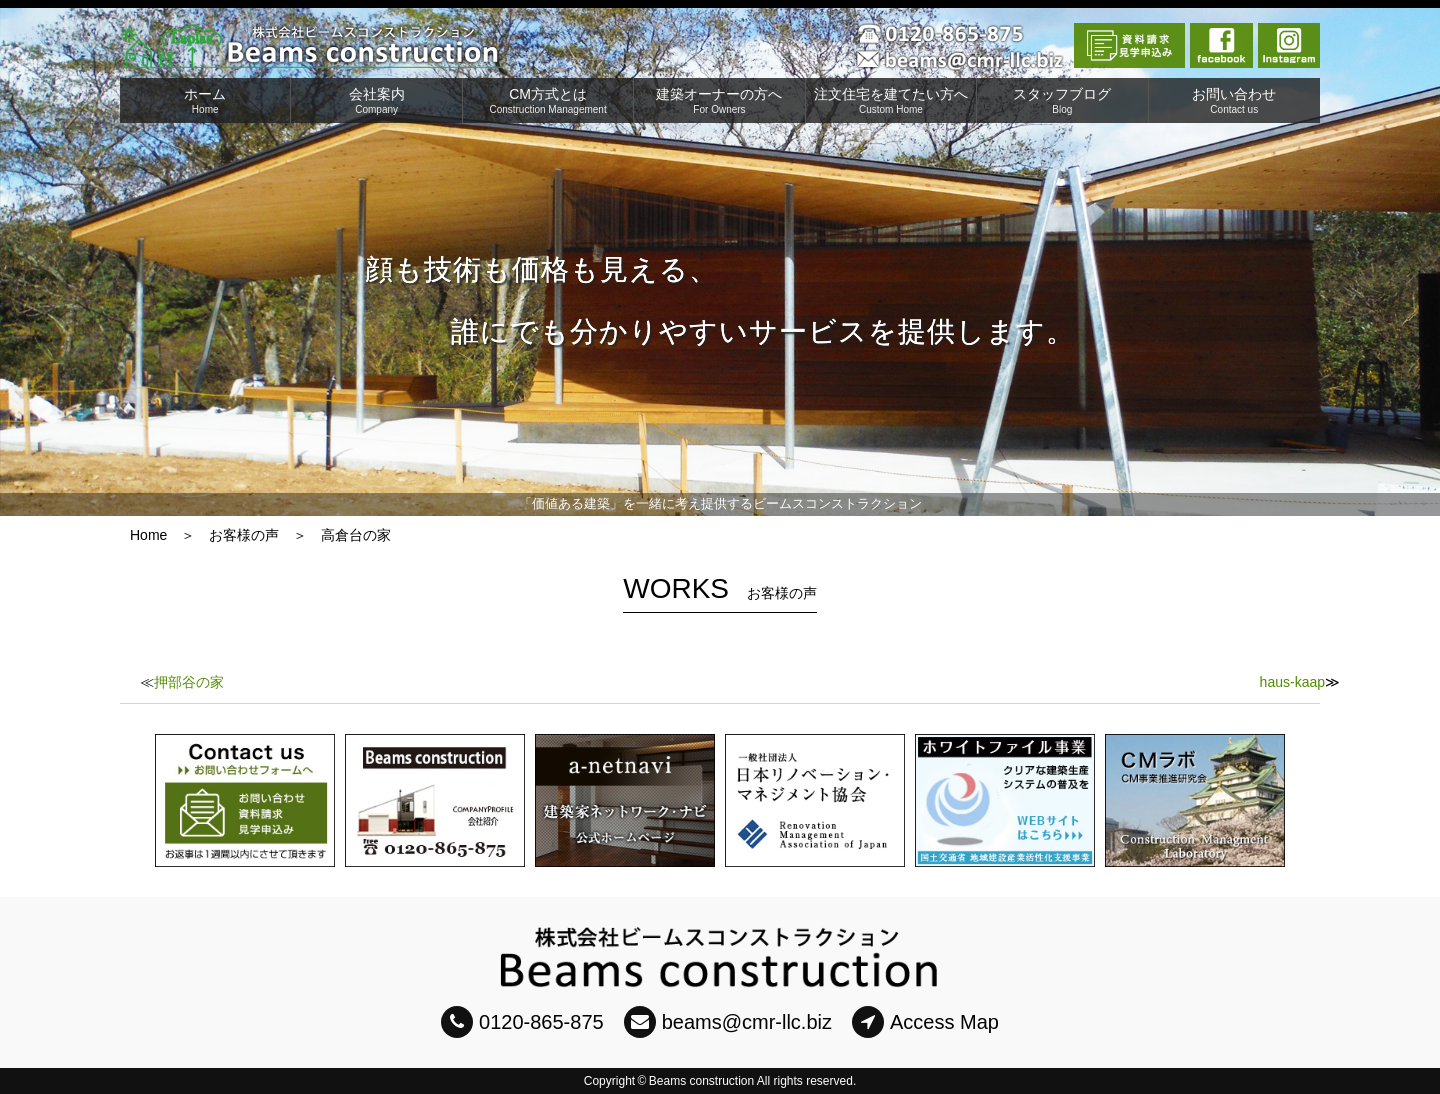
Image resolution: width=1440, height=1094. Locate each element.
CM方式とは (548, 100)
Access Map (925, 1022)
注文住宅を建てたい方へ (891, 100)
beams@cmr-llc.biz (728, 1022)
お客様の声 (244, 535)
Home (148, 535)
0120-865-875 (522, 1022)
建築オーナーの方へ (719, 100)
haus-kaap (1292, 682)
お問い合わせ (1234, 100)
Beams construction (701, 1081)
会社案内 (376, 100)
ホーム (205, 100)
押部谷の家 (189, 682)
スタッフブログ (1062, 100)
